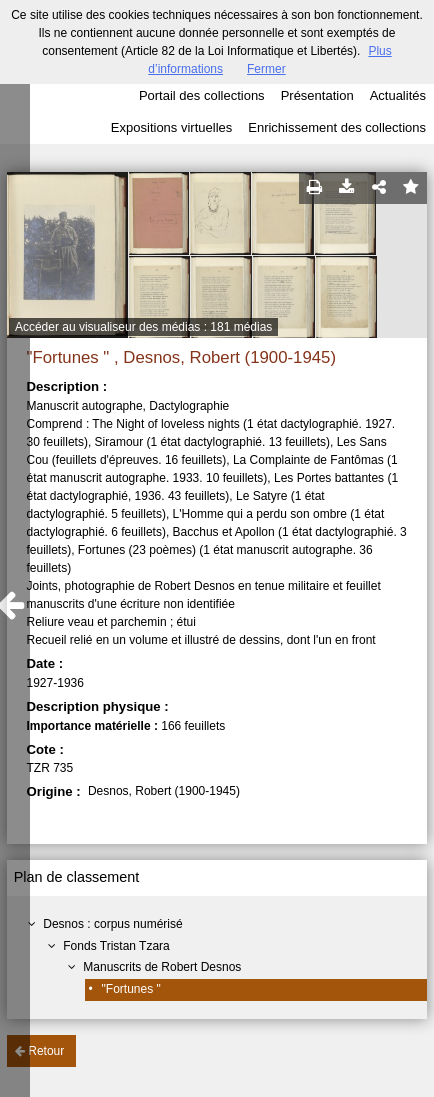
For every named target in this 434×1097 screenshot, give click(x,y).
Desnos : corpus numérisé (112, 924)
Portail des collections (202, 95)
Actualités (398, 95)
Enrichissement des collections (337, 127)
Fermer (266, 69)
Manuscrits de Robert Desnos (162, 967)
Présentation (317, 95)
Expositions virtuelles (171, 127)
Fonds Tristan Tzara (116, 946)
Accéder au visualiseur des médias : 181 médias (143, 327)
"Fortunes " (131, 989)
